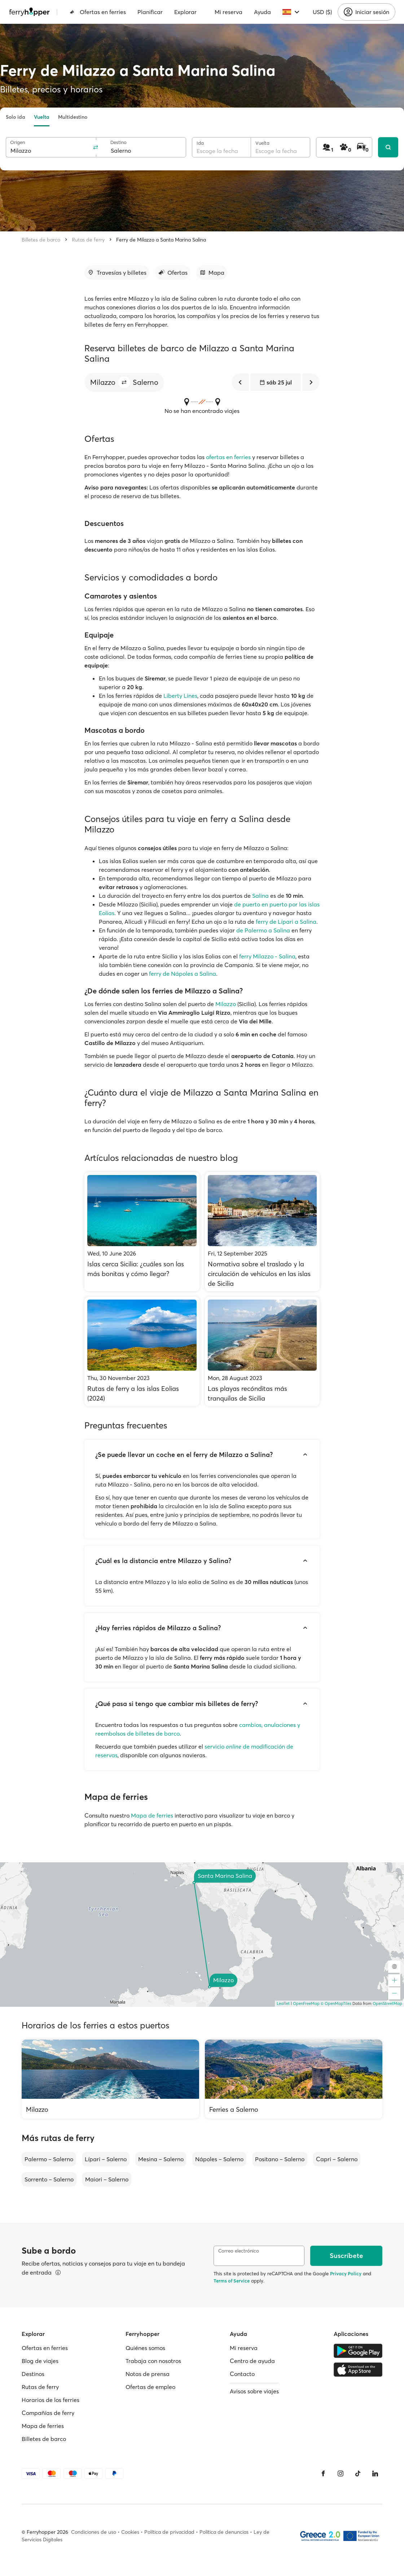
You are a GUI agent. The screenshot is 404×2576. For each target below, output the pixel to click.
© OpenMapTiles (336, 2003)
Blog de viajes (40, 2360)
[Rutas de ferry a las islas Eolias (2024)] (141, 1351)
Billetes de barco (41, 239)
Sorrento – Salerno (49, 2179)
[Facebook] (323, 2473)
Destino (118, 142)
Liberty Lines (180, 695)
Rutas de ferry (88, 239)
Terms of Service (232, 2281)
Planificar (150, 12)
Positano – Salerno (279, 2159)
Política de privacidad (169, 2532)
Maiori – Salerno (106, 2179)
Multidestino (72, 117)
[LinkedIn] (375, 2473)
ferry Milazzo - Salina (267, 956)
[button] (124, 382)
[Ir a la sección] (116, 272)
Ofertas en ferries (98, 12)
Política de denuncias (224, 2532)
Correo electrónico (238, 2251)
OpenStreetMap (387, 2003)
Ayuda (262, 12)
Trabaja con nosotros (153, 2360)
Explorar (185, 12)
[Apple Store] (358, 2369)
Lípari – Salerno (106, 2159)
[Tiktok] (358, 2473)
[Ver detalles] (58, 2272)
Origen (17, 142)
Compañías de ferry (48, 2412)
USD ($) (322, 12)
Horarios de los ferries (50, 2399)
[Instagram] (340, 2473)
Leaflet (283, 2003)
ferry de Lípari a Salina (286, 921)
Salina (260, 895)
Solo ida (15, 117)
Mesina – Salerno (161, 2159)
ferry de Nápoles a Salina (182, 973)
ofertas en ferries (228, 457)
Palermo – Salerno (49, 2159)
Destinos (33, 2373)
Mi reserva (228, 12)
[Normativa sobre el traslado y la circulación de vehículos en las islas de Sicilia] (262, 1231)
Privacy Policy (345, 2273)
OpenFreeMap (306, 2003)
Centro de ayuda (252, 2360)
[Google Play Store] (358, 2351)
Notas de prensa (148, 2373)
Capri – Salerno (336, 2159)
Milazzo (225, 1004)
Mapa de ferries (152, 1815)
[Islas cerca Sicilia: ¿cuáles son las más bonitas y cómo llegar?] (141, 1231)
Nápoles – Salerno (219, 2159)
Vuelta (41, 117)
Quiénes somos (145, 2347)
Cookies (130, 2532)
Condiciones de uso (93, 2532)
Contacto (242, 2373)
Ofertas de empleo (150, 2386)
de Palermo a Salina (263, 930)
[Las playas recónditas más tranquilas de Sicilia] (262, 1351)
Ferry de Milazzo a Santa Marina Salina (161, 239)
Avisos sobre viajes (254, 2391)
